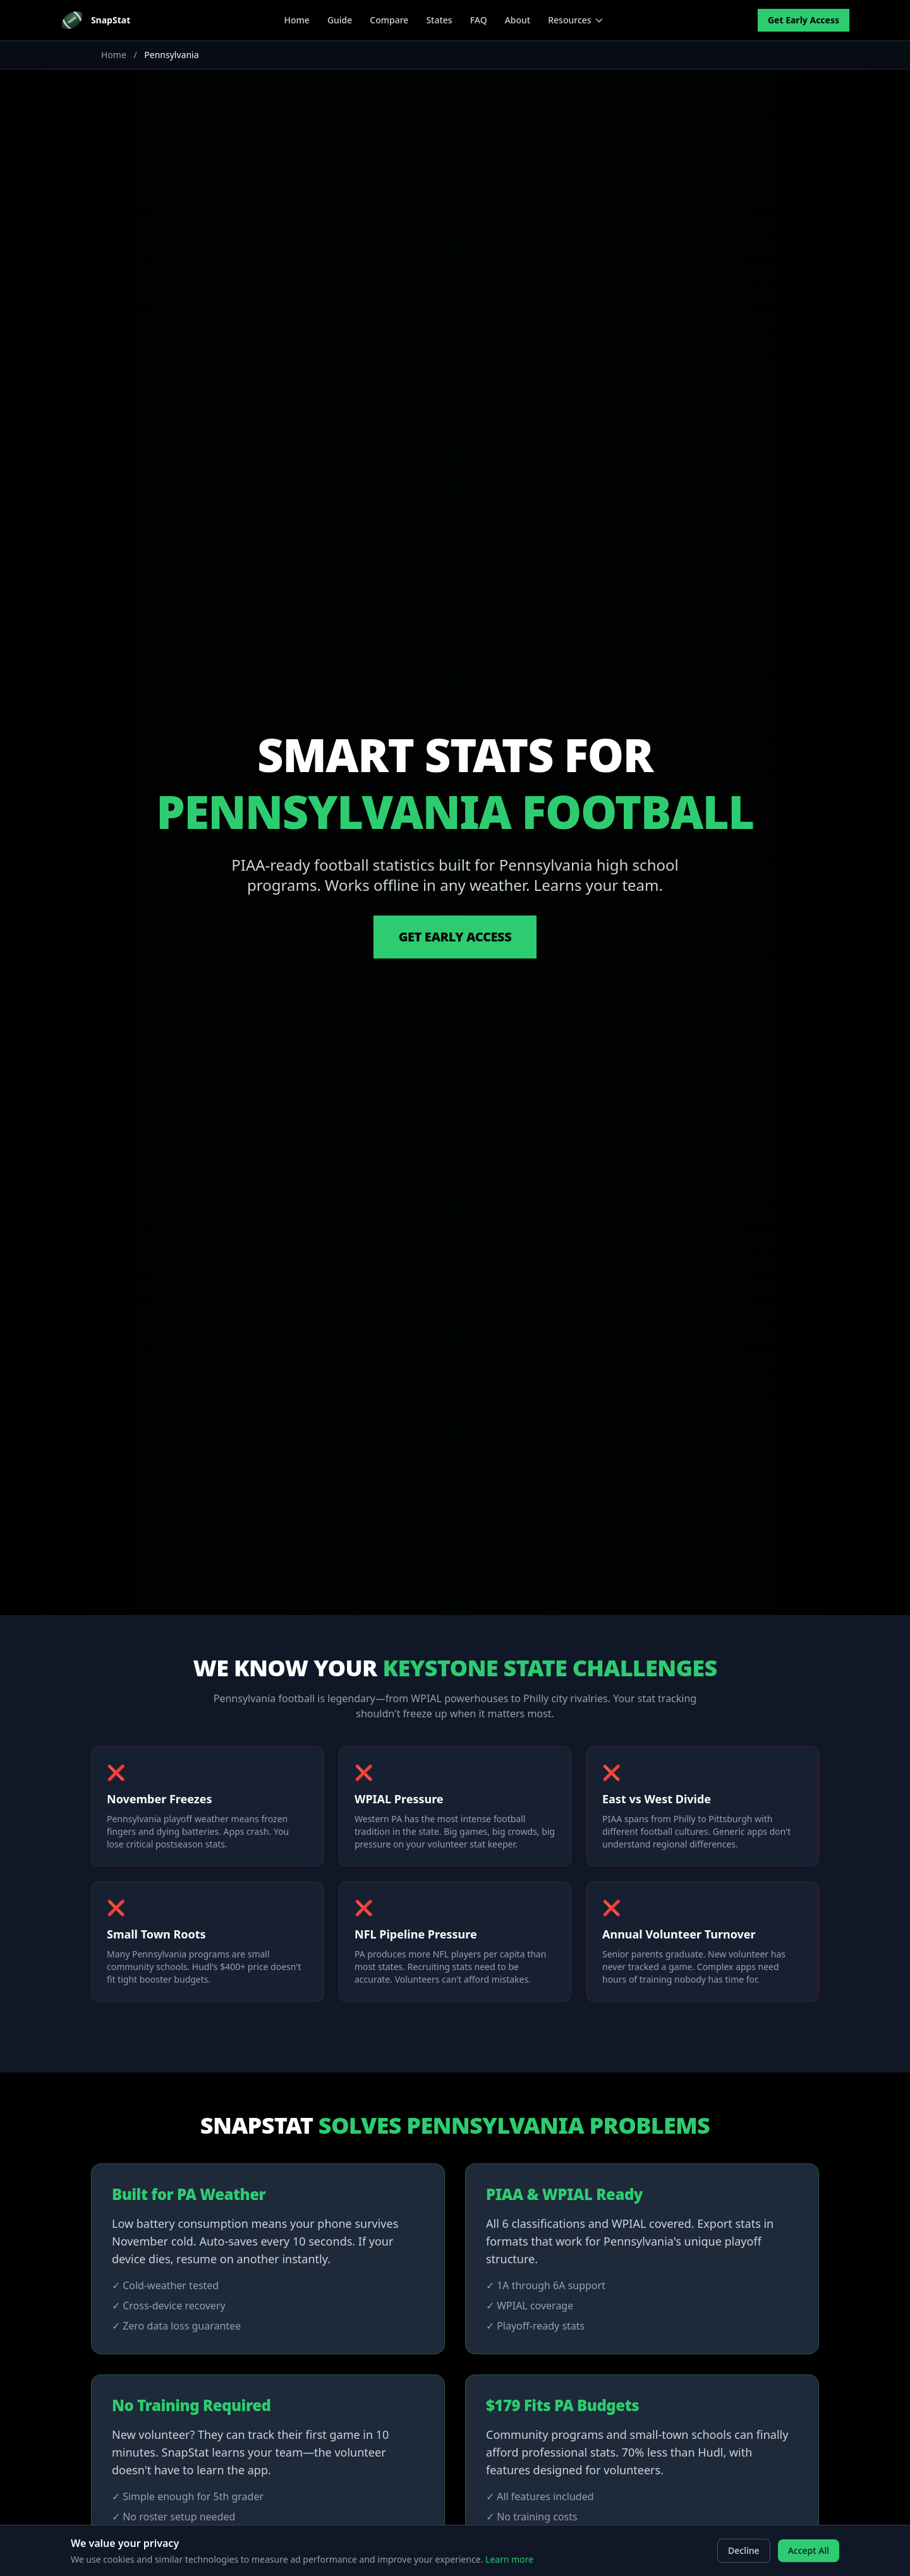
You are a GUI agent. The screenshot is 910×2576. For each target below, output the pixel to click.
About (518, 20)
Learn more (509, 2559)
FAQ (478, 20)
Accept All (808, 2550)
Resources (576, 20)
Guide (339, 20)
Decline (744, 2550)
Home (297, 20)
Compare (389, 20)
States (439, 20)
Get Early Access (803, 20)
